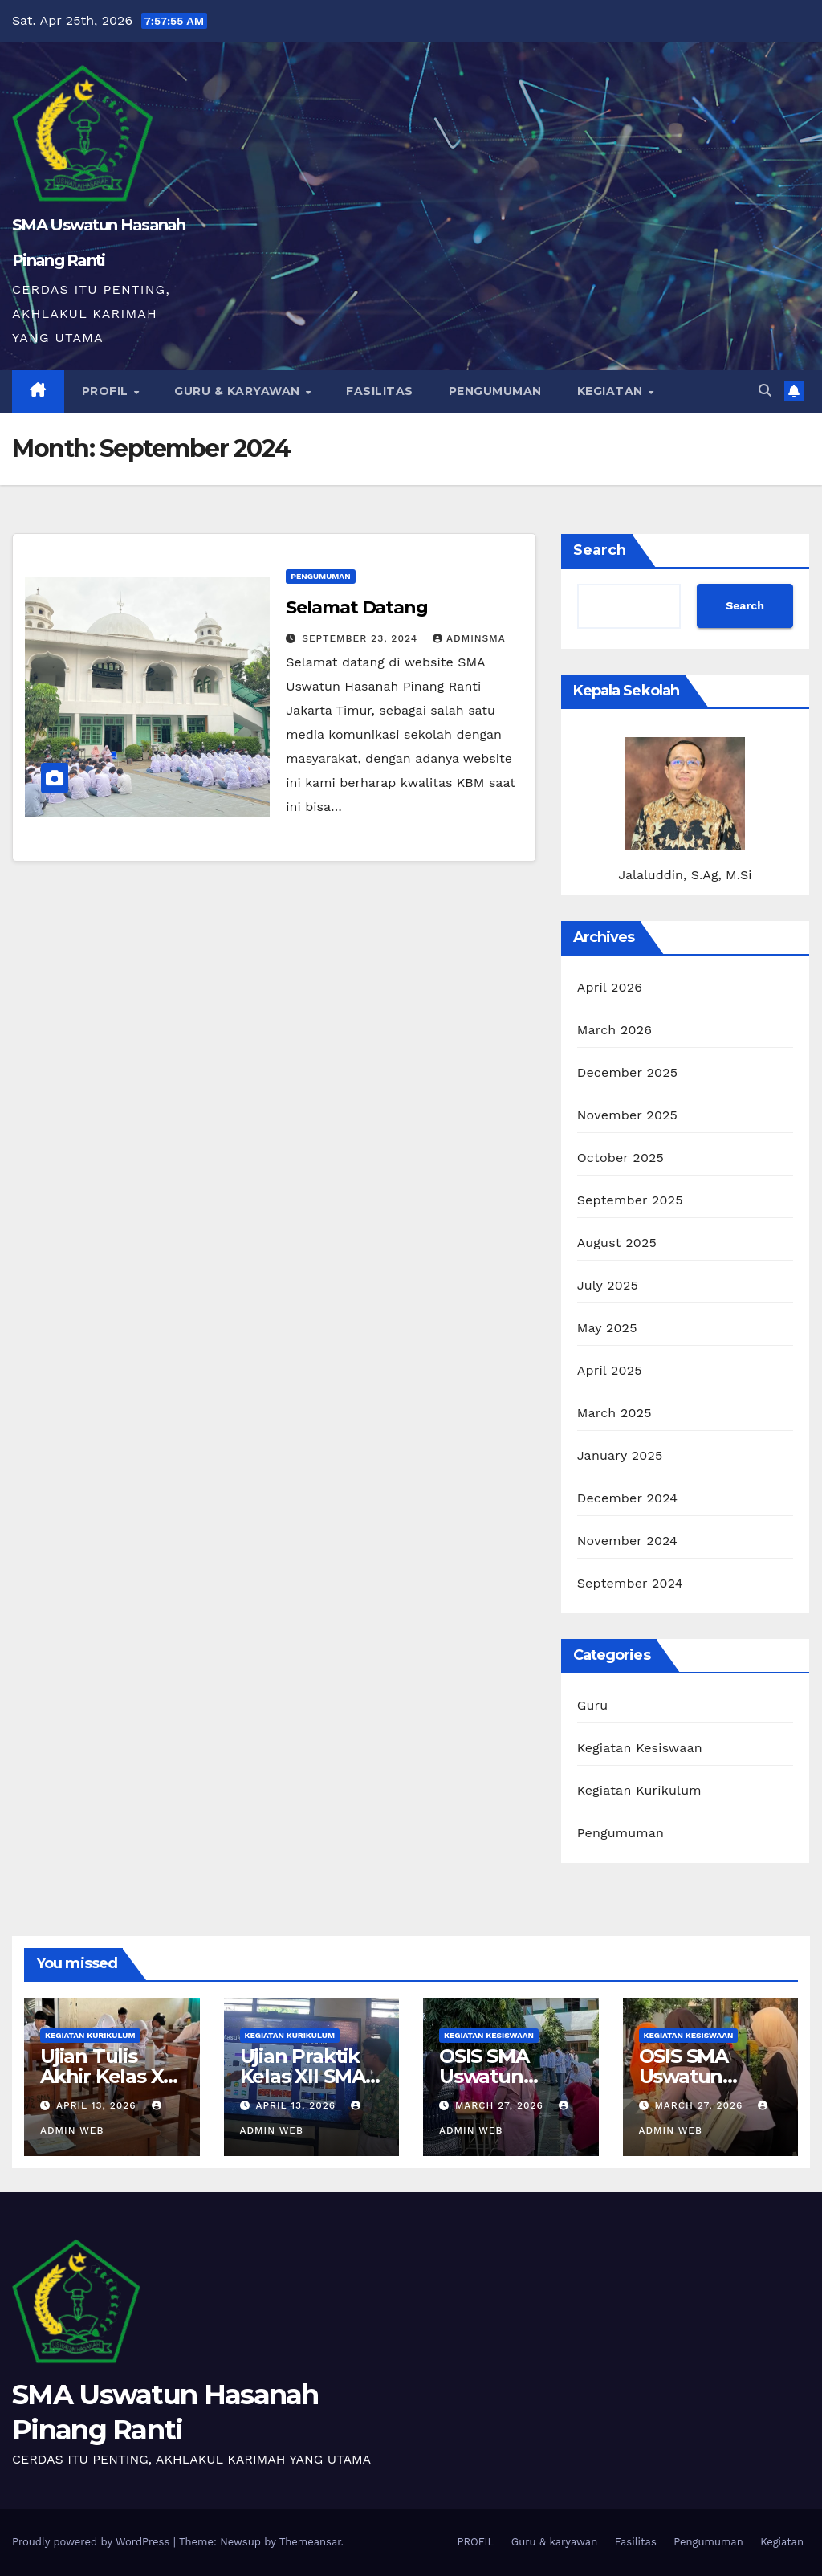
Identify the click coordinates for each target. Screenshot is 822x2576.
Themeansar (310, 2542)
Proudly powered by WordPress (92, 2542)
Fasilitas (379, 391)
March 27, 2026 (501, 2105)
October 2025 (620, 1157)
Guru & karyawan (238, 391)
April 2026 (610, 987)
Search (599, 550)
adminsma (469, 638)
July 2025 (607, 1285)
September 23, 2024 (361, 638)
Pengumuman (495, 391)
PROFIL (107, 391)
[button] (765, 390)
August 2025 (617, 1242)
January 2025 (620, 1455)
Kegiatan (612, 391)
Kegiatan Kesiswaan (639, 1747)
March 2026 (615, 1029)
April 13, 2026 (98, 2105)
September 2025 (630, 1200)
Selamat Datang (357, 607)
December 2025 (627, 1072)
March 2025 (614, 1412)
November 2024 (627, 1540)
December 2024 (627, 1498)
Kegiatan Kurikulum (639, 1790)
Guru (592, 1705)
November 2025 (627, 1115)
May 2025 (607, 1327)
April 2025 (609, 1370)
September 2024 (630, 1583)
